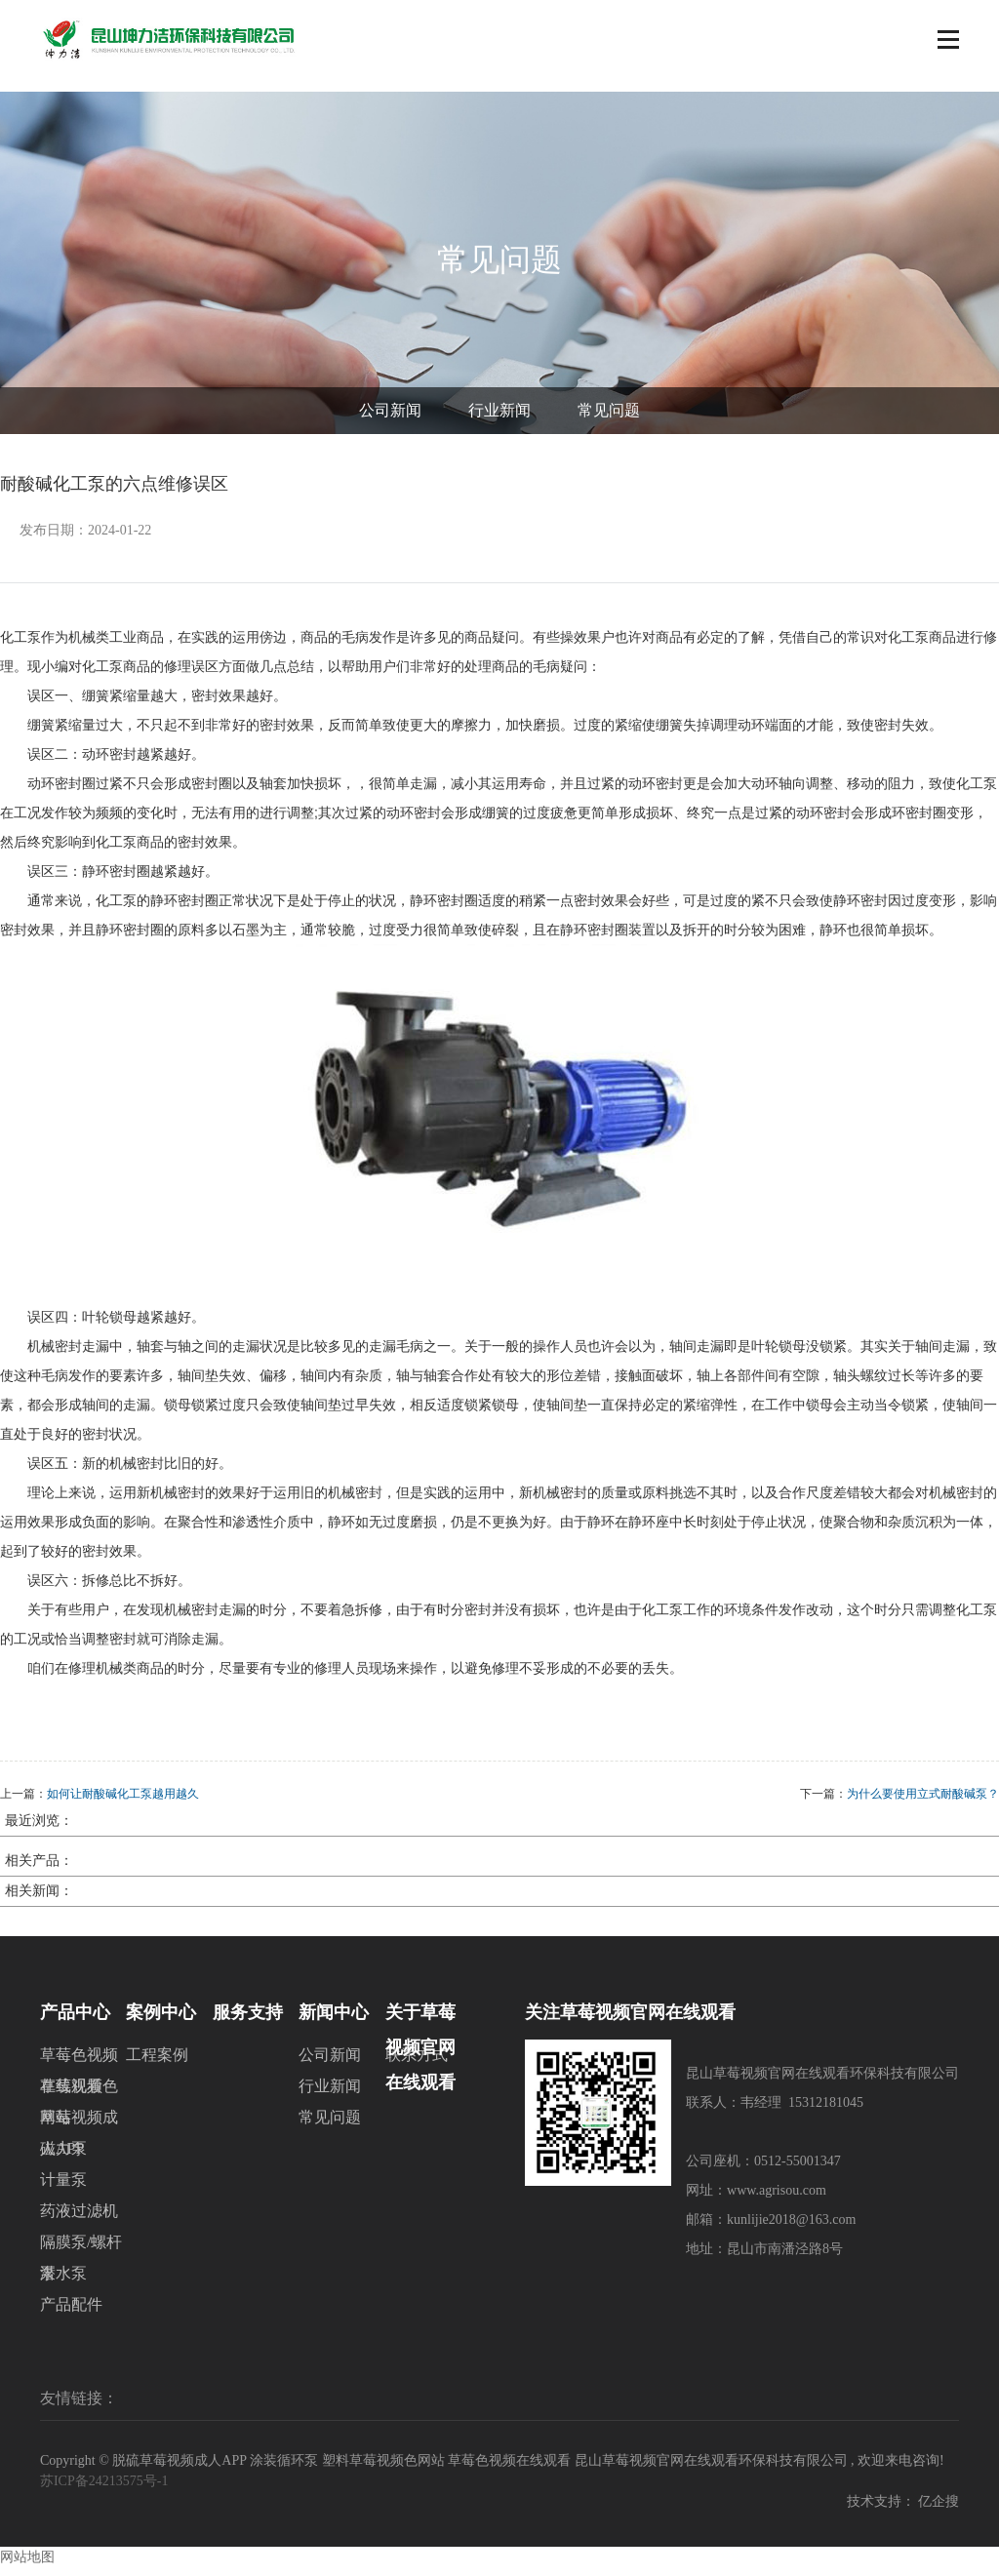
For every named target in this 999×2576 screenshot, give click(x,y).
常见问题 (609, 419)
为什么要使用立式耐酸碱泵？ (923, 1802)
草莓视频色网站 (79, 2098)
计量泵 (63, 2188)
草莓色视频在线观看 (79, 2067)
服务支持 (248, 2021)
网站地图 (27, 2565)
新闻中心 (334, 2021)
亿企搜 (938, 2510)
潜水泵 (63, 2282)
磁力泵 (63, 2157)
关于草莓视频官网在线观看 (420, 2025)
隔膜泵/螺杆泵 (81, 2254)
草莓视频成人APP (79, 2130)
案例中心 (161, 2021)
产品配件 (71, 2313)
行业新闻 (499, 419)
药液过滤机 (79, 2219)
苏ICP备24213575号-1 (104, 2489)
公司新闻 (390, 419)
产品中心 (75, 2021)
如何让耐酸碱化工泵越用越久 (123, 1802)
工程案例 (157, 2063)
